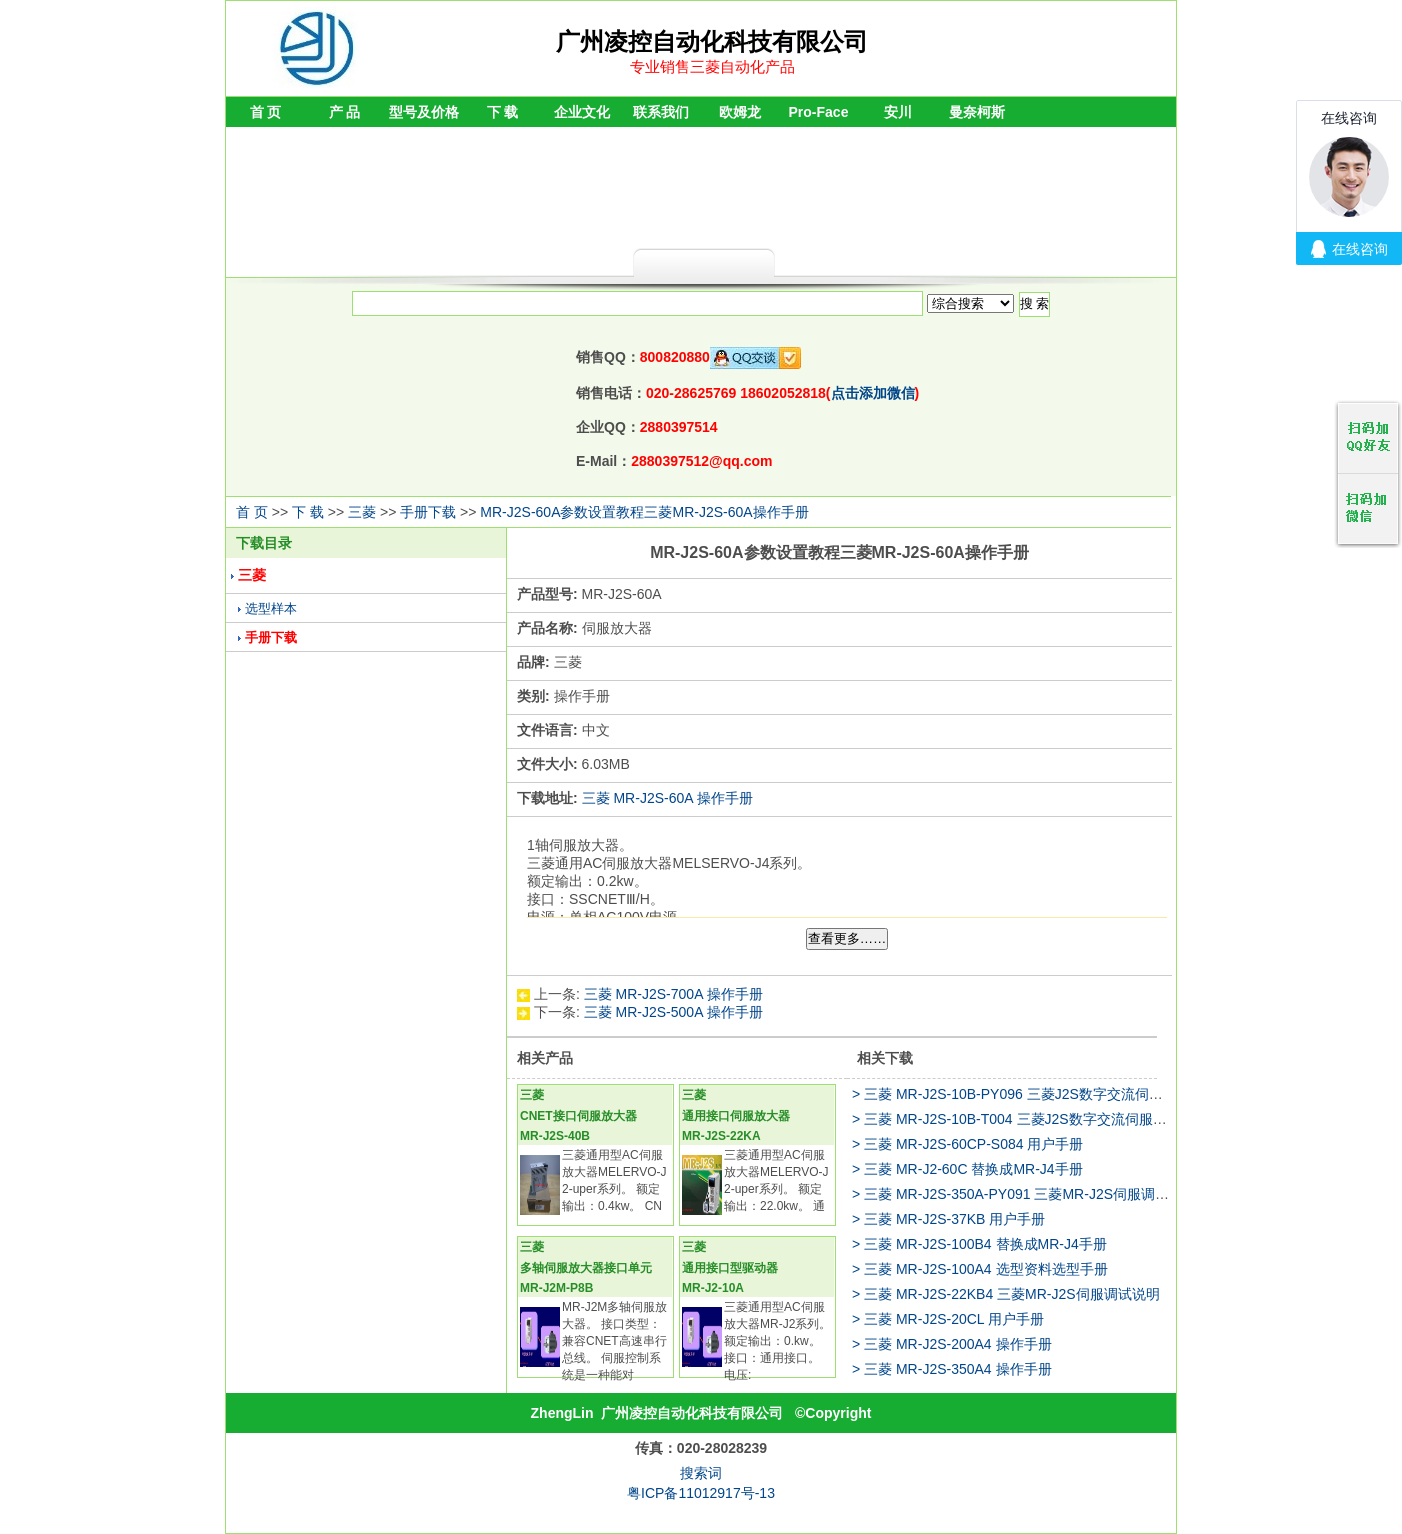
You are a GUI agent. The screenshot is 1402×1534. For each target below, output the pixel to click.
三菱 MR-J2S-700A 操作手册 (673, 994)
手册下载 (428, 512)
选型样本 (271, 608)
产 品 (345, 112)
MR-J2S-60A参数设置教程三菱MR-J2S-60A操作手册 (644, 512)
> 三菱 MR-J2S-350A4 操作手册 (952, 1369)
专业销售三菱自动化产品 (712, 66)
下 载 (503, 112)
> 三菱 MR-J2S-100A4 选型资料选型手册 (980, 1269)
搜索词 (701, 1473)
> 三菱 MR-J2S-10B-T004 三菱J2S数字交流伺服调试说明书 (1037, 1119)
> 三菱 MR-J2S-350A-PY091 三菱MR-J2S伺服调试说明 (1024, 1194)
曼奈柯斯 (977, 112)
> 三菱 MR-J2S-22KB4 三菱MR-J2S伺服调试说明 (1006, 1294)
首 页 (266, 112)
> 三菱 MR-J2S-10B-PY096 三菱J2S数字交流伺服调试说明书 (1042, 1094)
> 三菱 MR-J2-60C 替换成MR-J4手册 (967, 1169)
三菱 (362, 512)
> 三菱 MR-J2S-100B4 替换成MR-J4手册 (979, 1244)
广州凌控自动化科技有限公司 (692, 1413)
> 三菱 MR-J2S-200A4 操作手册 (952, 1344)
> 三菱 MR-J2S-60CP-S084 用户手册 (967, 1144)
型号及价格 (424, 112)
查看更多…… (847, 938)
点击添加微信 (873, 393)
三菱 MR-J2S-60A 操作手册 (667, 798)
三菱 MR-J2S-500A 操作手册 (673, 1012)
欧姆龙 (740, 112)
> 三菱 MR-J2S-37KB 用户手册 (948, 1219)
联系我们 (661, 112)
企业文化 (582, 112)
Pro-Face (819, 112)
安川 (898, 112)
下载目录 (264, 543)
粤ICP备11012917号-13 (701, 1493)
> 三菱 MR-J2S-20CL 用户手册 (948, 1319)
